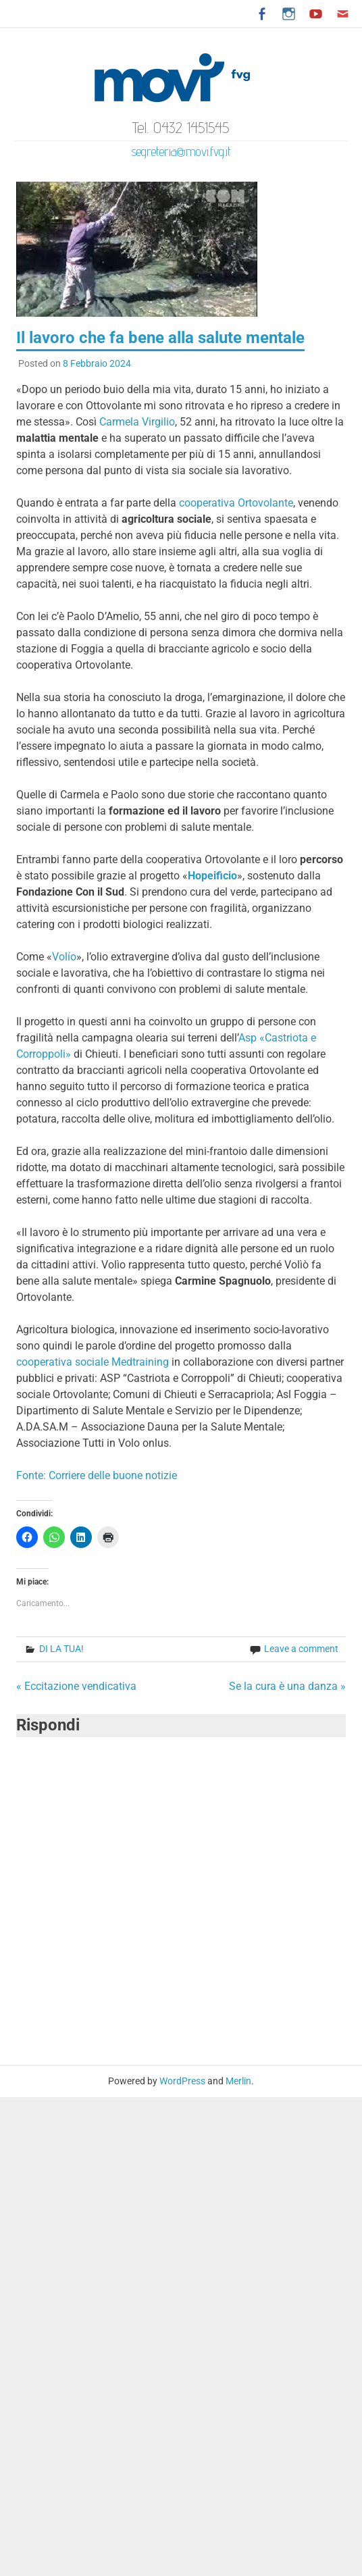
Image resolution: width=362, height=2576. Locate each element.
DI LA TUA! (61, 1648)
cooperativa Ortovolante (236, 502)
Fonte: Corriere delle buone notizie (96, 1475)
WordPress (182, 2081)
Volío (64, 956)
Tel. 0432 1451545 (181, 127)
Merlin (238, 2081)
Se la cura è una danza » (287, 1686)
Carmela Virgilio (137, 421)
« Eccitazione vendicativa (76, 1686)
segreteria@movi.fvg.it (181, 151)
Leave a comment (301, 1648)
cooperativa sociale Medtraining (92, 1362)
